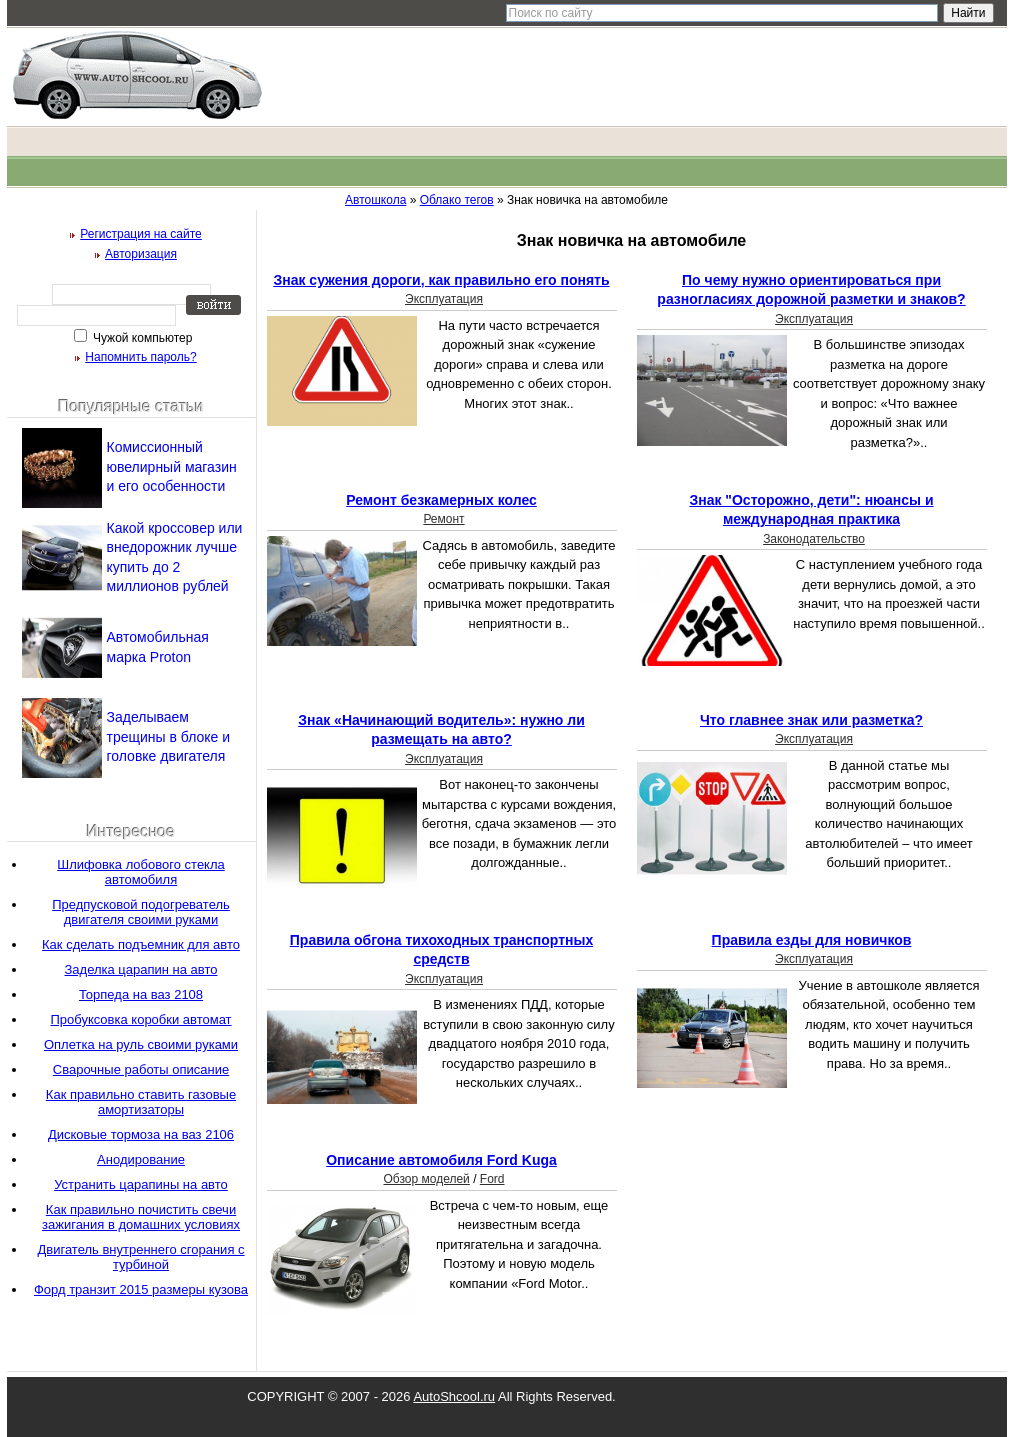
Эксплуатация (444, 299)
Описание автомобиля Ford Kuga (441, 1160)
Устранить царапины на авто (141, 1184)
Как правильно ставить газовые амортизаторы (141, 1102)
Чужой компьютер (141, 338)
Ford (492, 1179)
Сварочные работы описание (141, 1069)
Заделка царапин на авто (140, 969)
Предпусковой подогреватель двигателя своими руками (141, 912)
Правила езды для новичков (812, 940)
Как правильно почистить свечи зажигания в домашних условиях (141, 1217)
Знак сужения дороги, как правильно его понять (441, 280)
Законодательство (814, 539)
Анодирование (141, 1159)
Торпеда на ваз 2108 (141, 994)
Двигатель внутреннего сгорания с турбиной (140, 1257)
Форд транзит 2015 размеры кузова (141, 1289)
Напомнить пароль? (140, 357)
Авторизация (141, 254)
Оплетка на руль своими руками (141, 1044)
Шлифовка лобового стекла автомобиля (141, 872)
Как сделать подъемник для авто (141, 944)
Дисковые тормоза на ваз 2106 (141, 1134)
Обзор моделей (426, 1179)
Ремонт (443, 519)
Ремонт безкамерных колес (441, 500)
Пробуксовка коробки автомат (140, 1019)
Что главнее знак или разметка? (811, 720)
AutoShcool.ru (454, 1396)
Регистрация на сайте (141, 234)
